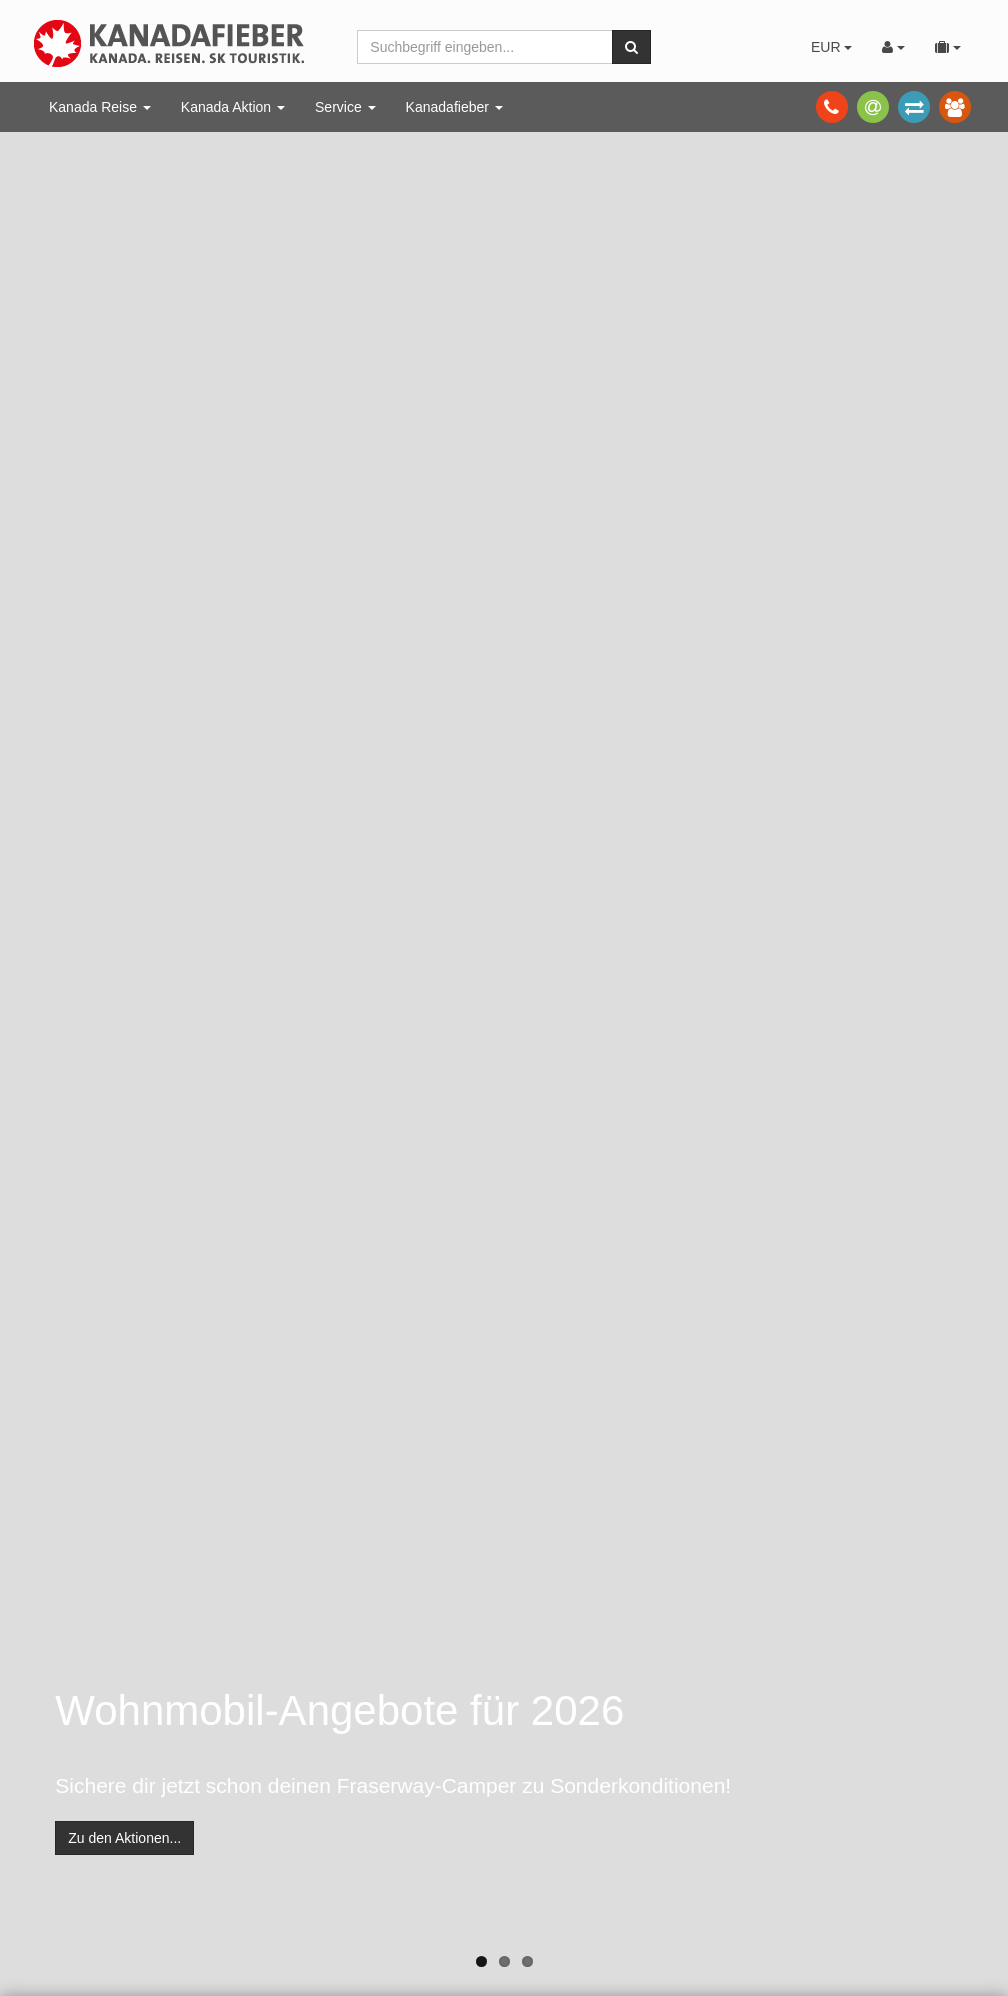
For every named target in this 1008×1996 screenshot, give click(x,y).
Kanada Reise (100, 107)
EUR (831, 47)
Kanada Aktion (233, 107)
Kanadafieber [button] (454, 107)
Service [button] (345, 107)
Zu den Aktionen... (124, 1838)
